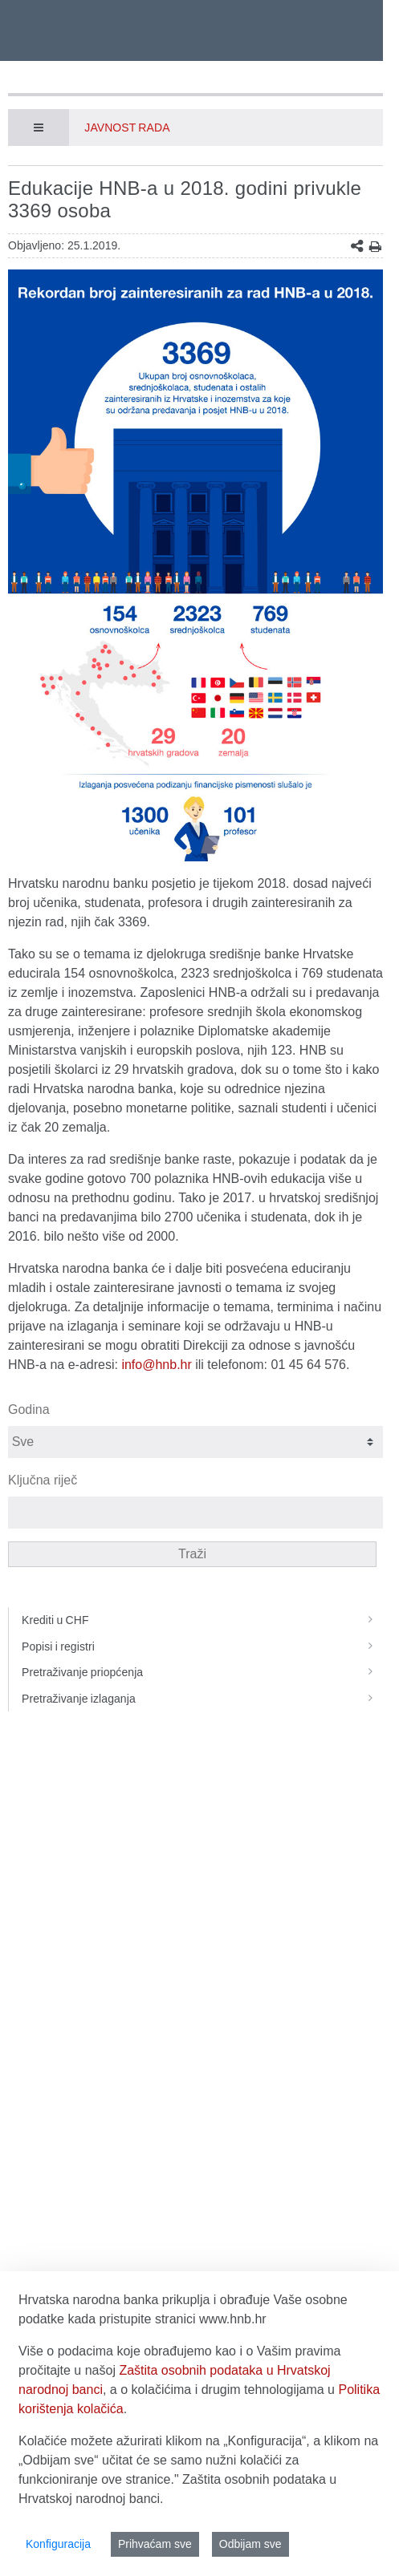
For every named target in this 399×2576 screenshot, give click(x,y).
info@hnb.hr (156, 1364)
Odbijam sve (250, 2544)
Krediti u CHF (202, 1620)
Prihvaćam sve (155, 2544)
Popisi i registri (202, 1646)
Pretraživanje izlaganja (202, 1698)
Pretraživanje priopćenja (202, 1672)
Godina (29, 1409)
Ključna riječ (42, 1480)
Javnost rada (126, 127)
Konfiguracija (58, 2544)
